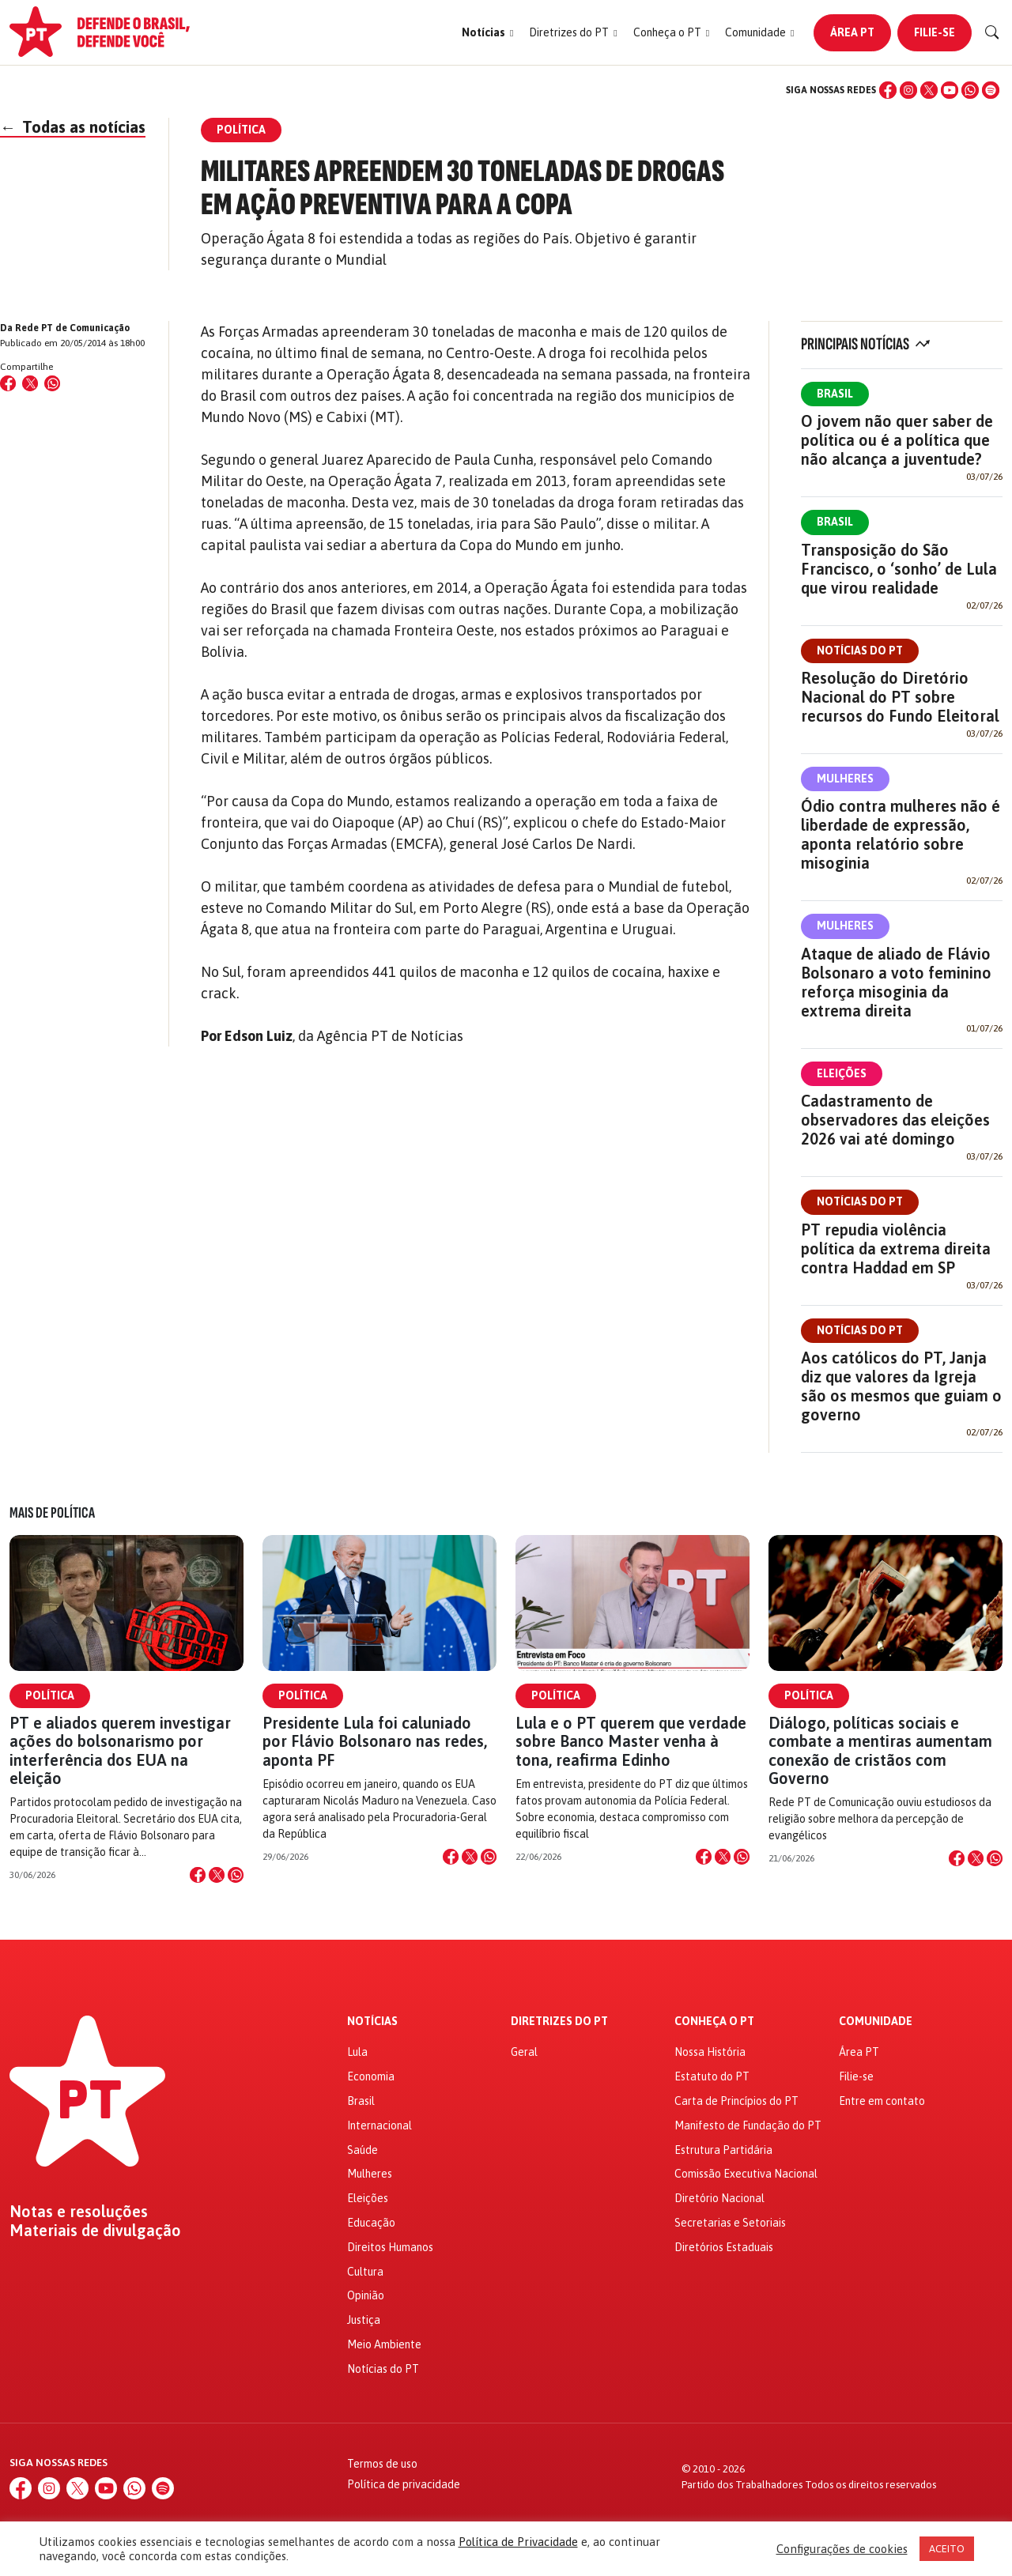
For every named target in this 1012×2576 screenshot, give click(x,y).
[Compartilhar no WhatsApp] (52, 383)
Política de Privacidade (518, 2541)
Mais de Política (52, 1512)
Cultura (365, 2271)
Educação (371, 2222)
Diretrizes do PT (559, 2021)
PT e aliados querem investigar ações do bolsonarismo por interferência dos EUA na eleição (120, 1750)
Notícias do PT (860, 650)
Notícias (372, 2021)
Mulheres (845, 778)
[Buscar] (992, 32)
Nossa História (710, 2052)
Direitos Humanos (390, 2247)
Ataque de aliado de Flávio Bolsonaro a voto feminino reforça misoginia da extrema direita (896, 982)
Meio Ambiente (384, 2344)
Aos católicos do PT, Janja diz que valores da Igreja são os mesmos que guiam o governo (901, 1386)
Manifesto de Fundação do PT (747, 2125)
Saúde (362, 2150)
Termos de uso (382, 2463)
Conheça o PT (714, 2021)
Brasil (835, 393)
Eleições (842, 1073)
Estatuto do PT (712, 2076)
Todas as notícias (72, 127)
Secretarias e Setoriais (730, 2222)
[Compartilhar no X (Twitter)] (30, 383)
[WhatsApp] (970, 90)
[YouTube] (949, 90)
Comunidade (875, 2021)
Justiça (363, 2320)
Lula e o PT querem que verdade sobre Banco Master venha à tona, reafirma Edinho (630, 1741)
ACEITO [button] (947, 2549)
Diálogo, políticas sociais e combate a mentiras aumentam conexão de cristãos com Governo (880, 1750)
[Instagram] (908, 90)
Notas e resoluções (78, 2211)
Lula (357, 2052)
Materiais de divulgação (95, 2230)
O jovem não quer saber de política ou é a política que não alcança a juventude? (897, 440)
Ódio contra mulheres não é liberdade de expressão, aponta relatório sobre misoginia (900, 834)
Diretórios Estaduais (723, 2247)
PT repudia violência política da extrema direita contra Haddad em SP (896, 1248)
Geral (524, 2052)
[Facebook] (888, 90)
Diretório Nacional (719, 2198)
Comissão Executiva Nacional (746, 2173)
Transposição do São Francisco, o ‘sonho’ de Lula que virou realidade (899, 569)
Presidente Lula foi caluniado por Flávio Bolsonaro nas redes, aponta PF (374, 1741)
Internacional (379, 2125)
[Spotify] (990, 90)
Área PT (852, 32)
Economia (371, 2076)
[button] (487, 32)
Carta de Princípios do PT (736, 2101)
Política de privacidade (403, 2484)
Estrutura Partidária (723, 2150)
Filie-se (934, 32)
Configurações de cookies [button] (842, 2548)
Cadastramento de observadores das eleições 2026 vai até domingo (895, 1120)
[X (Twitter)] (929, 90)
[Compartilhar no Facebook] (8, 383)
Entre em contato (882, 2101)
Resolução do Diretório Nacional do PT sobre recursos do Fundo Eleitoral (900, 697)
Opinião (365, 2295)
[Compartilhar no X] (217, 1875)
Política (49, 1695)
